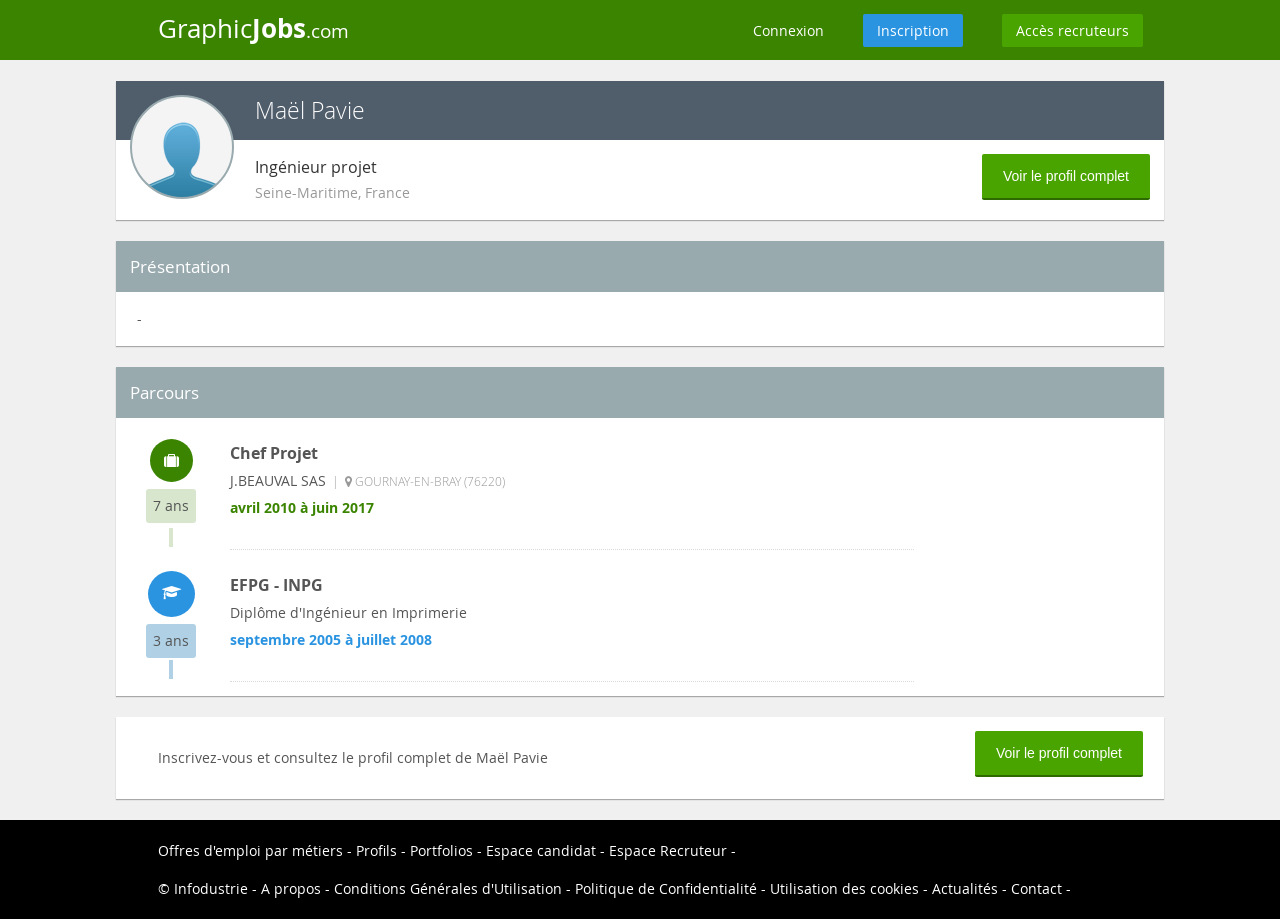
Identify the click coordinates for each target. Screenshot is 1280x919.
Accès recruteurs (1072, 30)
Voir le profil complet (1066, 176)
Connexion (788, 30)
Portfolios (441, 850)
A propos (291, 888)
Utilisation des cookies (844, 888)
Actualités (965, 888)
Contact (1036, 888)
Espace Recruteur (668, 850)
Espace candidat (541, 850)
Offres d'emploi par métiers (250, 850)
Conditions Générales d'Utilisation (448, 888)
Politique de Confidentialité (666, 888)
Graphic (253, 28)
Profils (376, 850)
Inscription (913, 30)
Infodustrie (211, 888)
